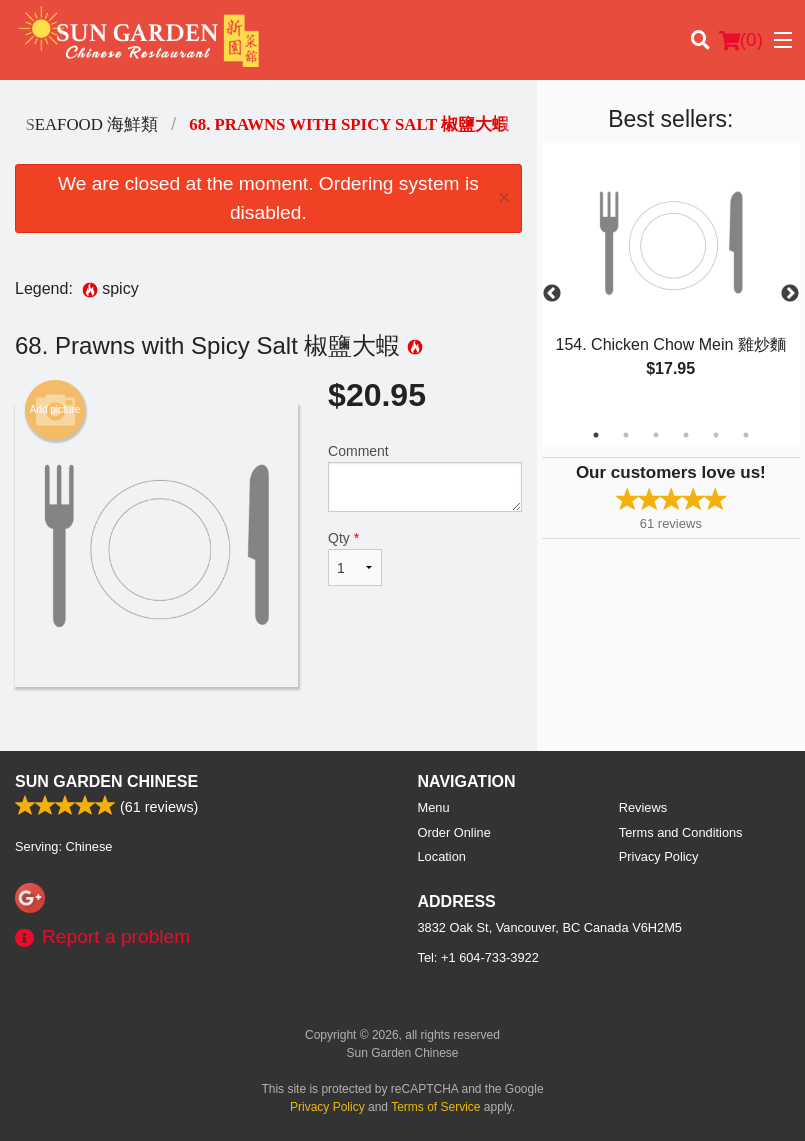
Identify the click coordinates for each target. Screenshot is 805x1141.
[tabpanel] (671, 282)
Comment (425, 477)
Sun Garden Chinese (106, 781)
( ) (741, 40)
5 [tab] (716, 435)
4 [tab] (686, 435)
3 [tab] (656, 435)
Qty (355, 558)
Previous (552, 294)
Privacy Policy (659, 856)
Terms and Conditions (681, 832)
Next (790, 294)
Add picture (55, 410)
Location (442, 856)
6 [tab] (746, 435)
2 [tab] (626, 435)
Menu (434, 807)
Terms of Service (435, 1107)
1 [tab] (596, 435)
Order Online (454, 832)
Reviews (643, 807)
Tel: (478, 957)
